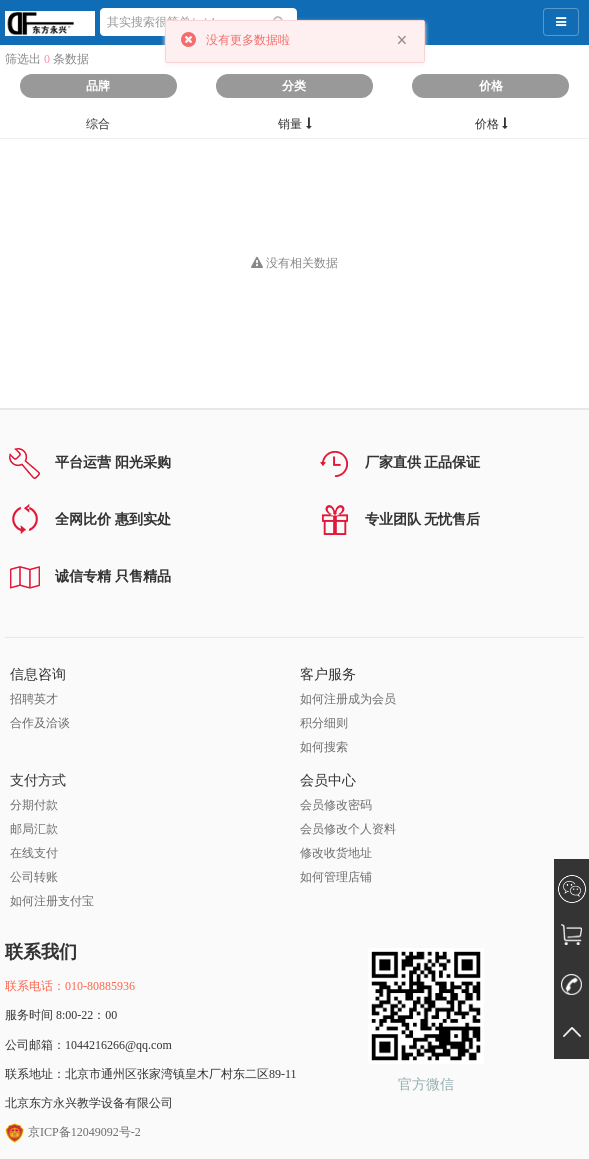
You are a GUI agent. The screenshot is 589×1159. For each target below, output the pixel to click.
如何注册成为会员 (348, 699)
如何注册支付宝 (52, 901)
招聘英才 (34, 699)
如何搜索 (324, 747)
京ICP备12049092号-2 (73, 1132)
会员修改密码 (336, 805)
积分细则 (324, 723)
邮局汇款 (34, 829)
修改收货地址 (336, 853)
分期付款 (34, 805)
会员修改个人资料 (348, 829)
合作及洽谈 (40, 723)
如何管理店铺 (336, 877)
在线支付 (34, 853)
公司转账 (34, 877)
